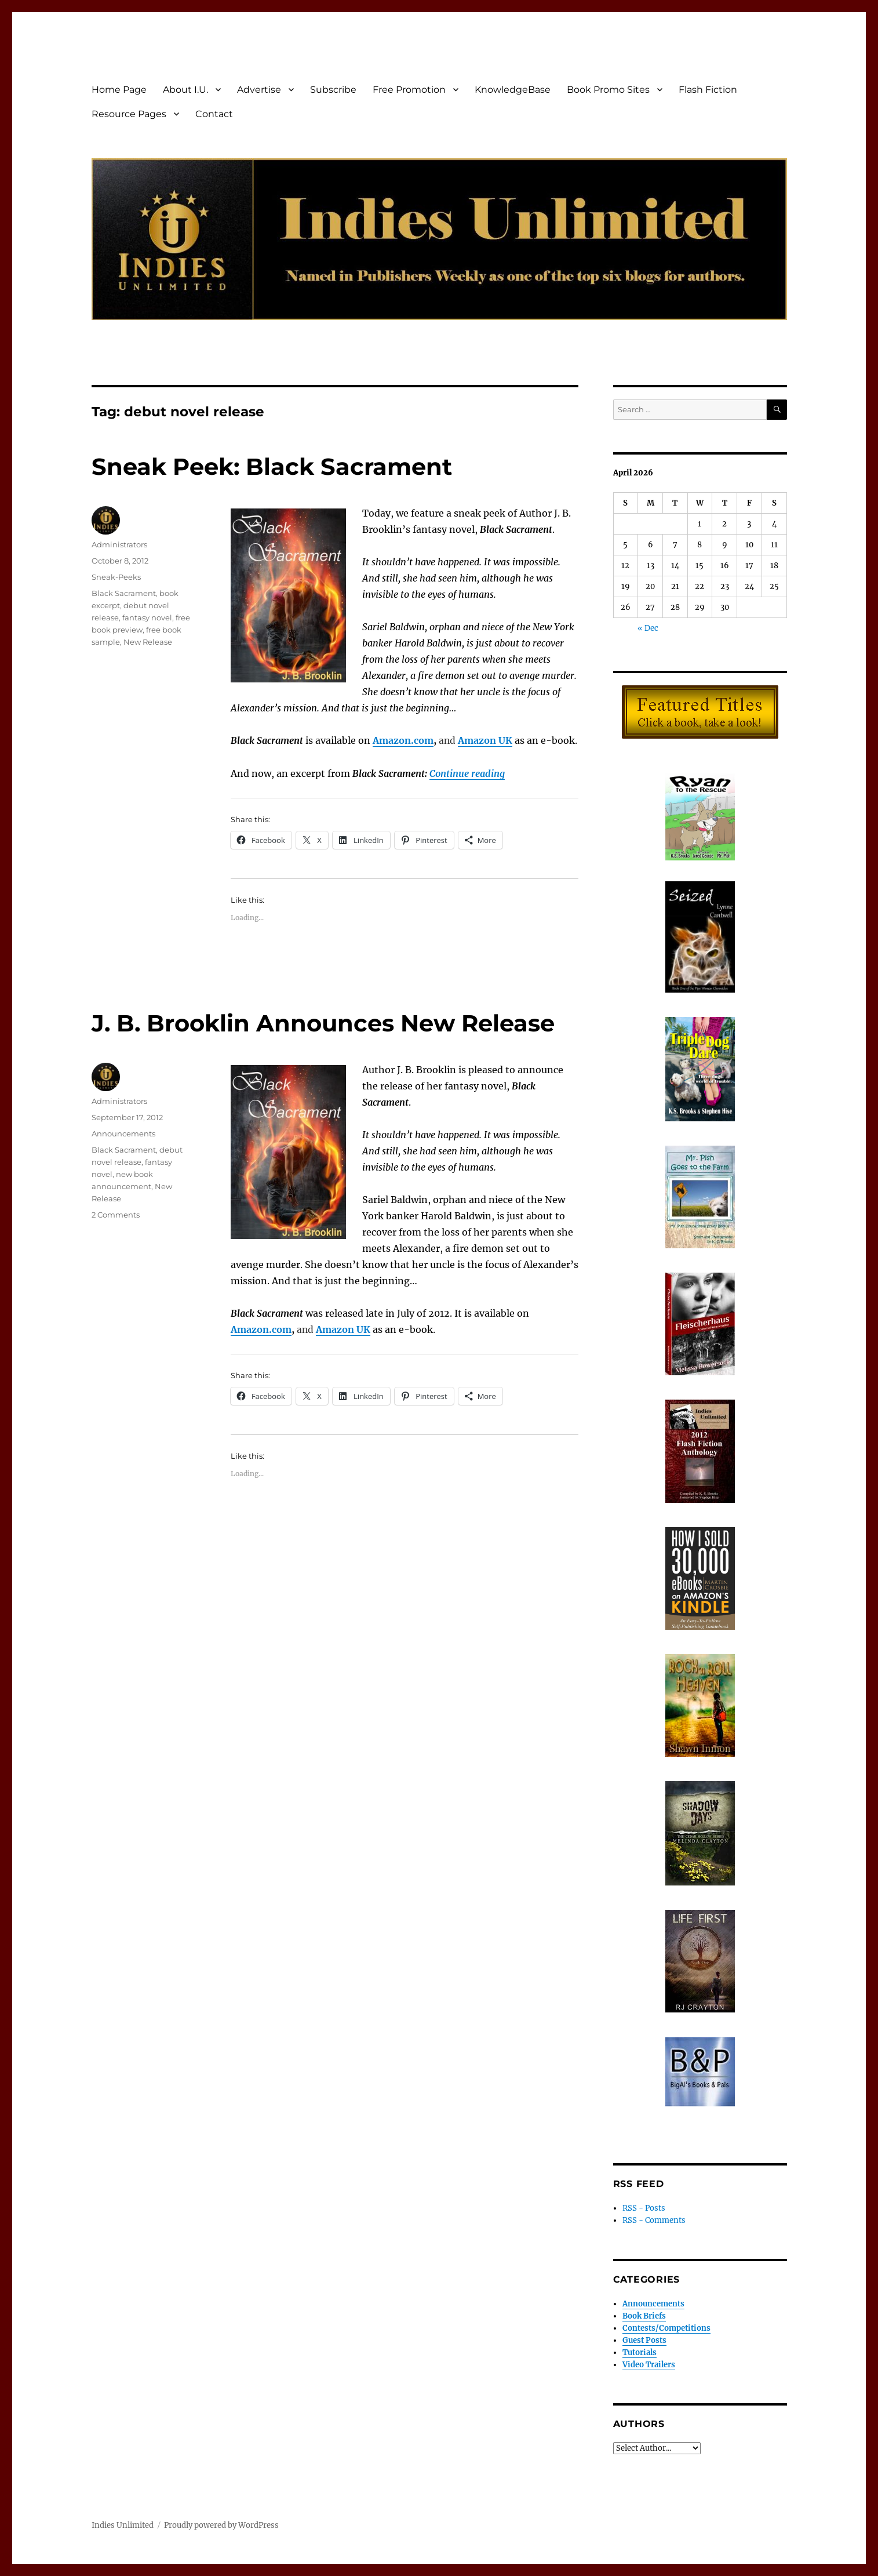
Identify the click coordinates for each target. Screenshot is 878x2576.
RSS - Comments (654, 2220)
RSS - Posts (643, 2208)
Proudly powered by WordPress (221, 2525)
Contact (214, 113)
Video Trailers (648, 2365)
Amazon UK (485, 740)
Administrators (119, 544)
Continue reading (467, 773)
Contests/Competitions (666, 2328)
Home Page (119, 89)
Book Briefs (644, 2316)
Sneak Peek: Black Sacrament (272, 466)
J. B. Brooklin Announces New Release (323, 1023)
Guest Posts (644, 2340)
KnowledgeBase (513, 89)
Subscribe (333, 89)
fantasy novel (147, 617)
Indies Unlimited (123, 2525)
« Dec (647, 628)
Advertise (259, 89)
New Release (147, 641)
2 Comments (116, 1214)
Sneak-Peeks (116, 577)
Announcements (123, 1133)
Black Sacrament (124, 593)
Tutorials (639, 2352)
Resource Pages (129, 113)
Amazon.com (403, 740)
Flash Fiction (708, 89)
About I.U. (185, 89)
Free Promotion (409, 89)
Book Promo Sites (608, 89)
